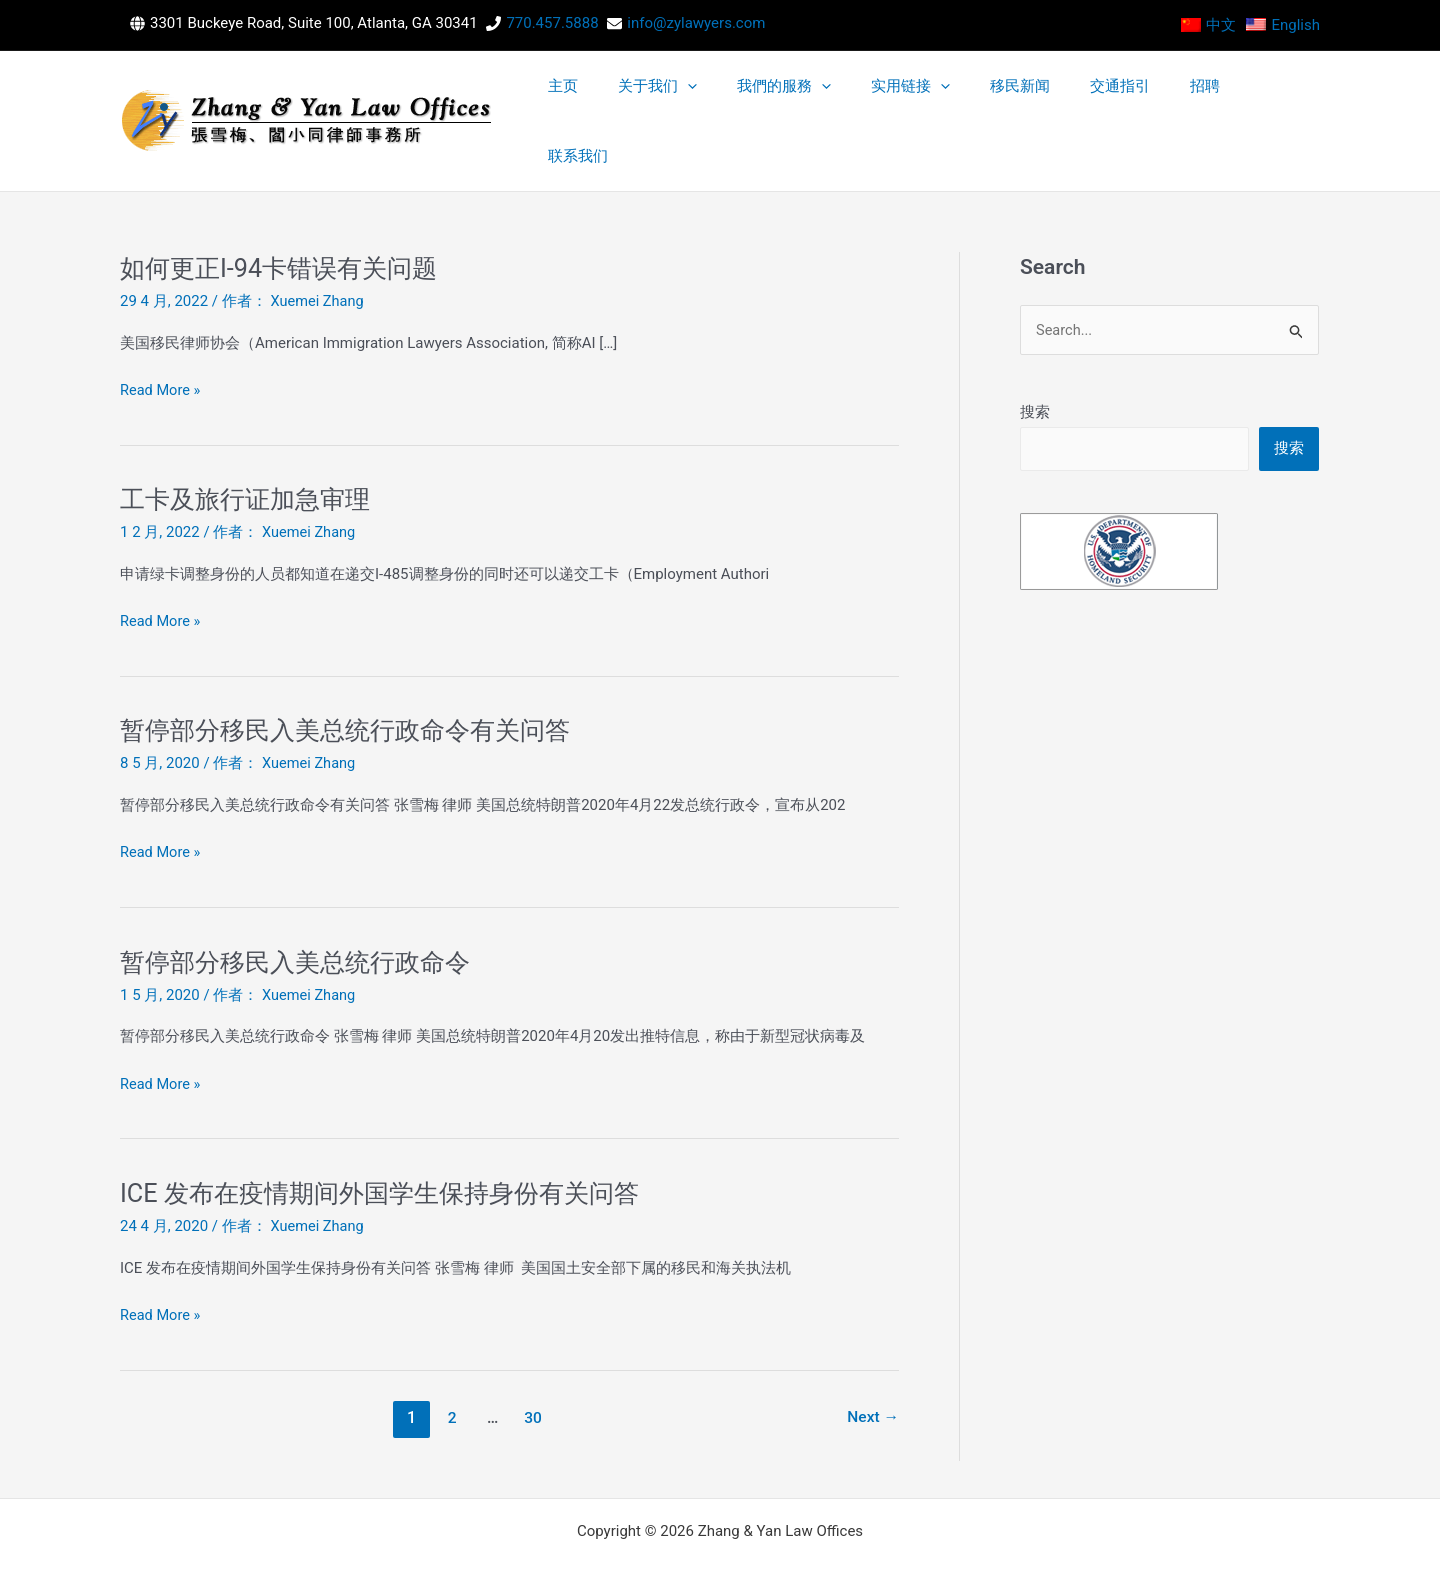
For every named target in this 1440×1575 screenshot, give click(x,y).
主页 (753, 99)
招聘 (1227, 99)
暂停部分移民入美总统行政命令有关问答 (354, 686)
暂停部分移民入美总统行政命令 (302, 918)
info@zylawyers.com (696, 23)
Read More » (161, 346)
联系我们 (1284, 99)
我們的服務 (918, 99)
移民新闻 (1098, 99)
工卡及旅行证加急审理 (250, 455)
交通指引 (1170, 99)
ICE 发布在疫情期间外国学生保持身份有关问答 (389, 1149)
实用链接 (1016, 99)
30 (532, 1373)
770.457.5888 (552, 23)
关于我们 (819, 99)
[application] (849, 99)
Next (872, 1373)
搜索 (1035, 368)
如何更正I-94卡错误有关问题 (284, 224)
